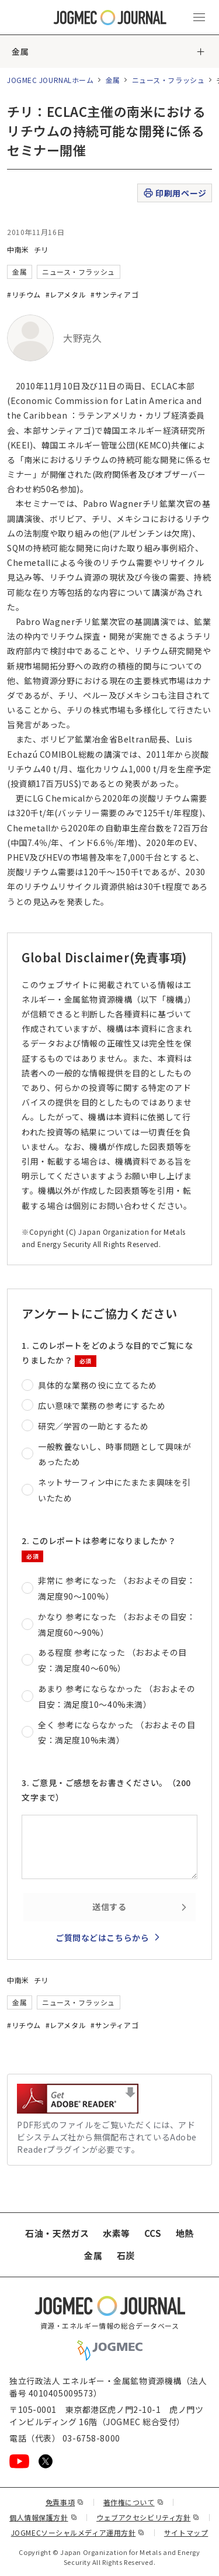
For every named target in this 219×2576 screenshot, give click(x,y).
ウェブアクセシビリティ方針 (148, 2517)
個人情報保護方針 (43, 2517)
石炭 (126, 2255)
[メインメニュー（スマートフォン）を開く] (199, 17)
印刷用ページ (174, 193)
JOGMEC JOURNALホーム (50, 80)
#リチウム (24, 294)
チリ (41, 249)
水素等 (116, 2233)
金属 (20, 51)
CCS (153, 2233)
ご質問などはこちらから (102, 1937)
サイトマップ (186, 2532)
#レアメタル (66, 294)
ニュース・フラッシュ (168, 80)
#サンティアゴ (114, 294)
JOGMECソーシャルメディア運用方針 (78, 2532)
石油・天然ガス (57, 2233)
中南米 (18, 249)
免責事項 (65, 2502)
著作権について (133, 2502)
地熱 (185, 2233)
